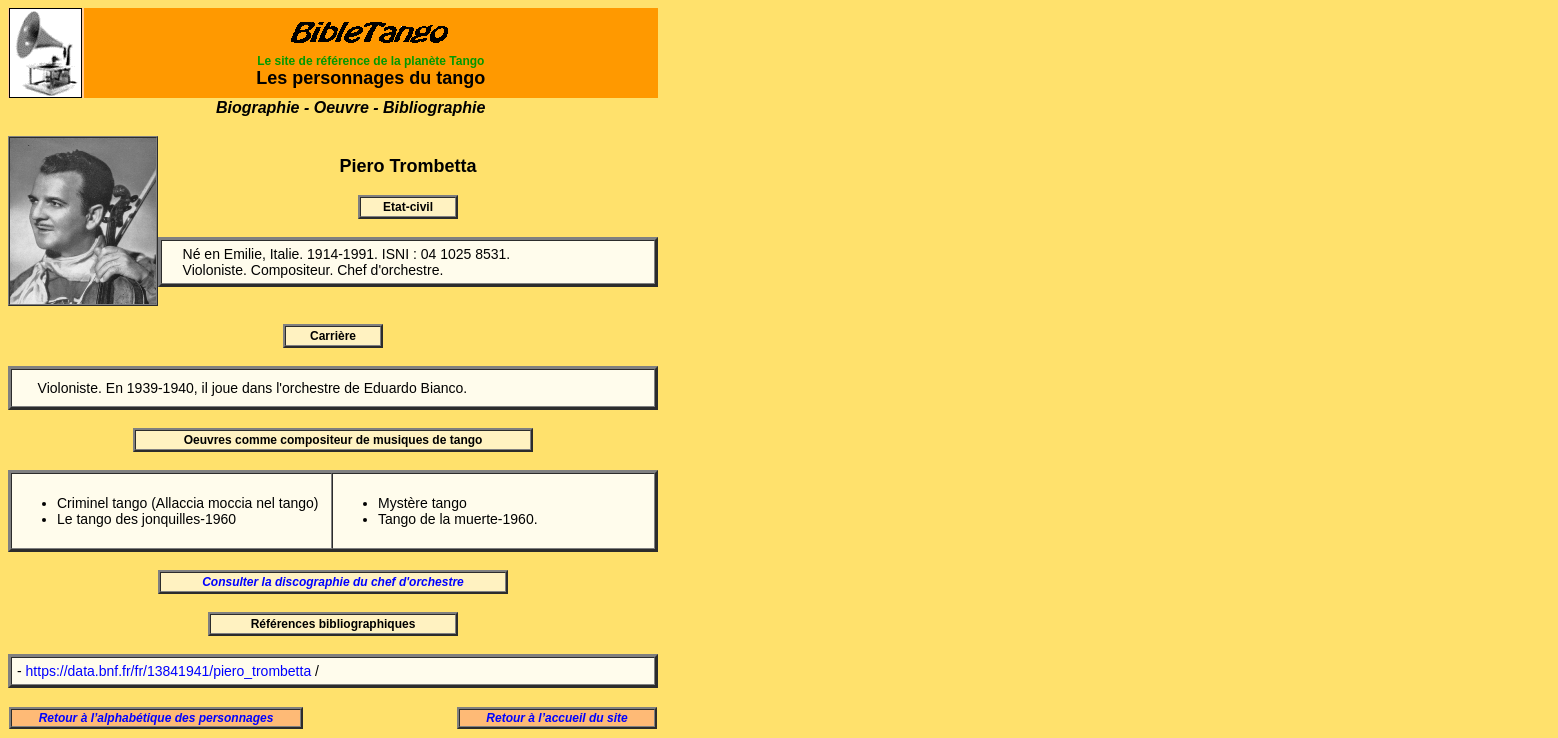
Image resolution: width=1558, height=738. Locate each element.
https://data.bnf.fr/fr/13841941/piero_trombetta (169, 671)
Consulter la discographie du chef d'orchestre (333, 582)
